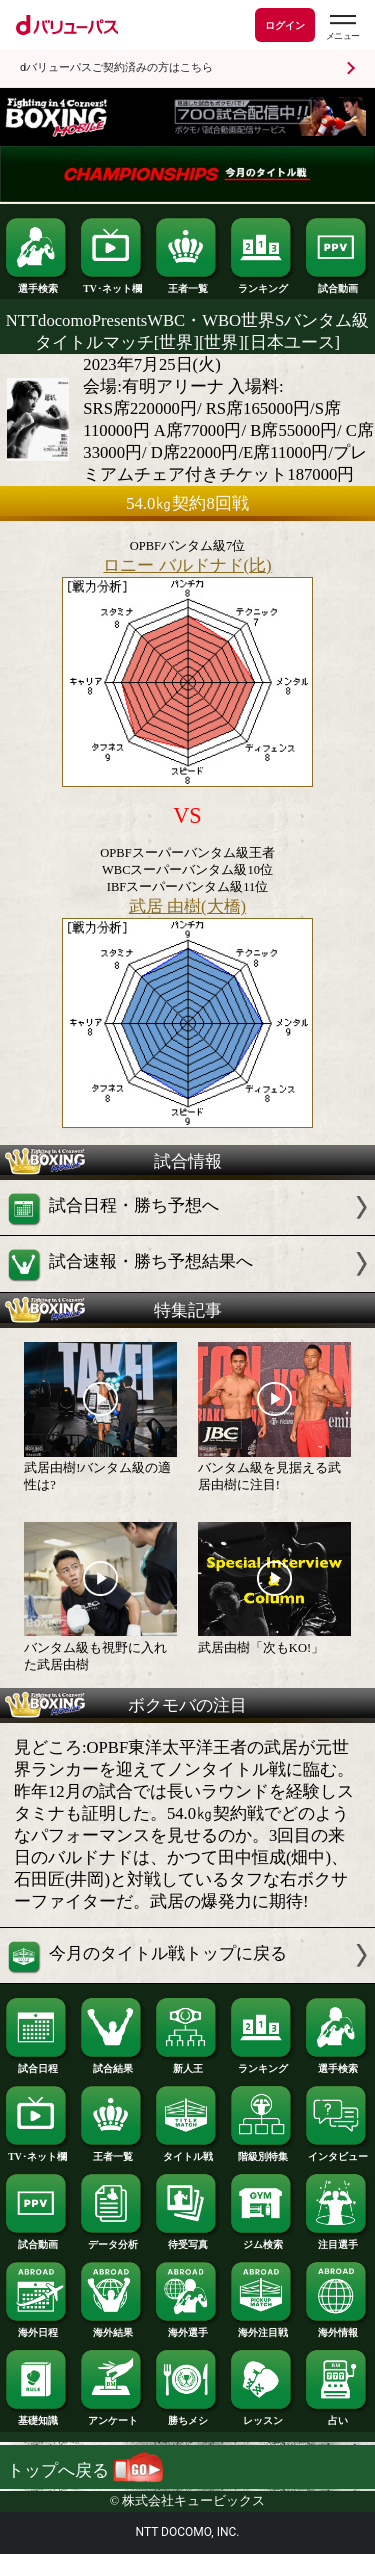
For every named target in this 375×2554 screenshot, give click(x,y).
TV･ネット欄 (112, 284)
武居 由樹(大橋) (187, 906)
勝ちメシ (187, 2416)
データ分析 (112, 2240)
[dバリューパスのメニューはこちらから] (342, 27)
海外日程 (37, 2328)
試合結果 (112, 2064)
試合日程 (37, 2064)
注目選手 (337, 2240)
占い (337, 2416)
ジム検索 (262, 2240)
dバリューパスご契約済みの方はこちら (116, 67)
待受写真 (187, 2240)
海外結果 (112, 2328)
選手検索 (37, 284)
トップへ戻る (85, 2470)
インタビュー (337, 2152)
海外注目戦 (262, 2328)
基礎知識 (37, 2416)
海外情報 (337, 2328)
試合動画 (337, 284)
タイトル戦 (187, 2152)
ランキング (262, 284)
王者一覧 (187, 284)
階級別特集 (262, 2152)
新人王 (187, 2064)
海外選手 (187, 2328)
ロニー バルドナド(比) (187, 565)
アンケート (112, 2416)
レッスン (262, 2416)
